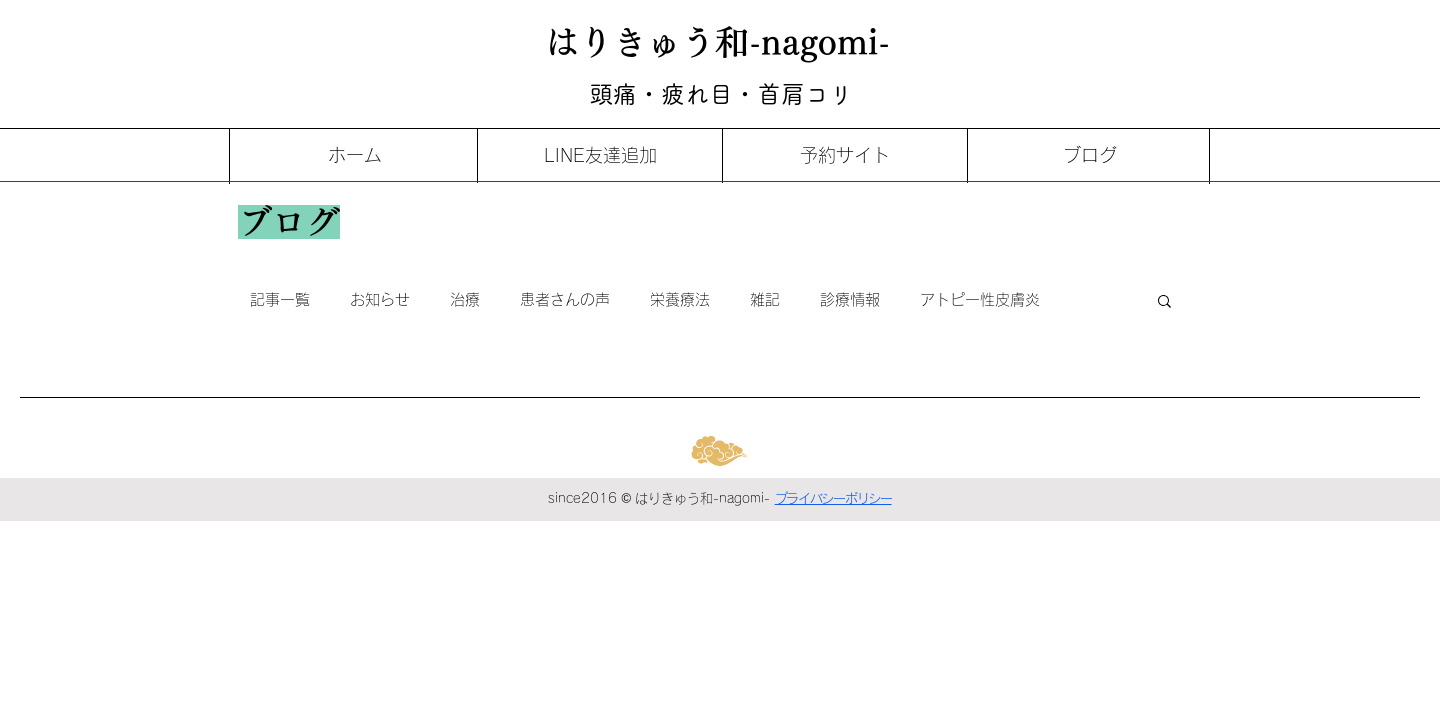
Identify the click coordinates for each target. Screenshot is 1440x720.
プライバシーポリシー (833, 498)
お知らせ (380, 299)
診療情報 (850, 299)
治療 (465, 299)
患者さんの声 (565, 299)
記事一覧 (280, 299)
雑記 (765, 299)
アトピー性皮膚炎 (980, 299)
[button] (1164, 302)
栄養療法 (680, 299)
